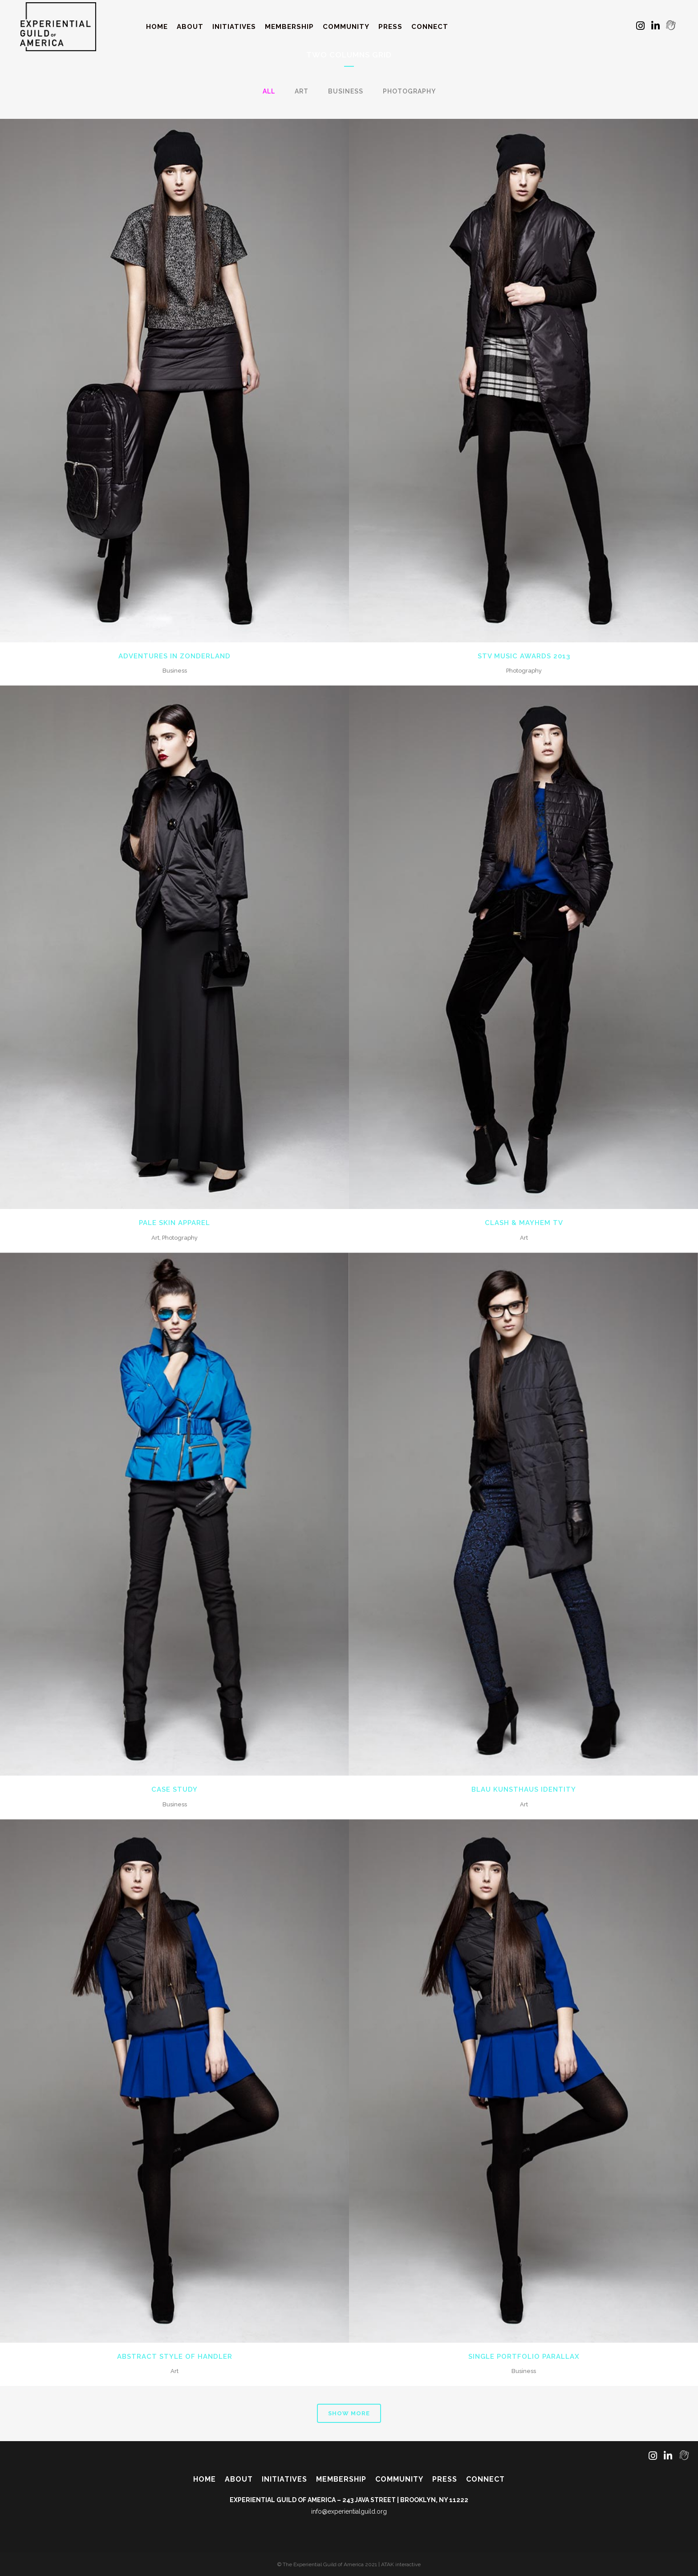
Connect (485, 2479)
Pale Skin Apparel (174, 1223)
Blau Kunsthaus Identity (523, 1789)
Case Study (174, 1789)
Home (204, 2479)
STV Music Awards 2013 (524, 656)
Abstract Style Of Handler (174, 2357)
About (239, 2479)
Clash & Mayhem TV (524, 1223)
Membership (341, 2479)
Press (444, 2479)
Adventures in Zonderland (174, 656)
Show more (349, 2413)
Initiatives (284, 2479)
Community (399, 2479)
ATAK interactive (401, 2564)
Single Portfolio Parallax (524, 2357)
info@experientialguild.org (349, 2511)
